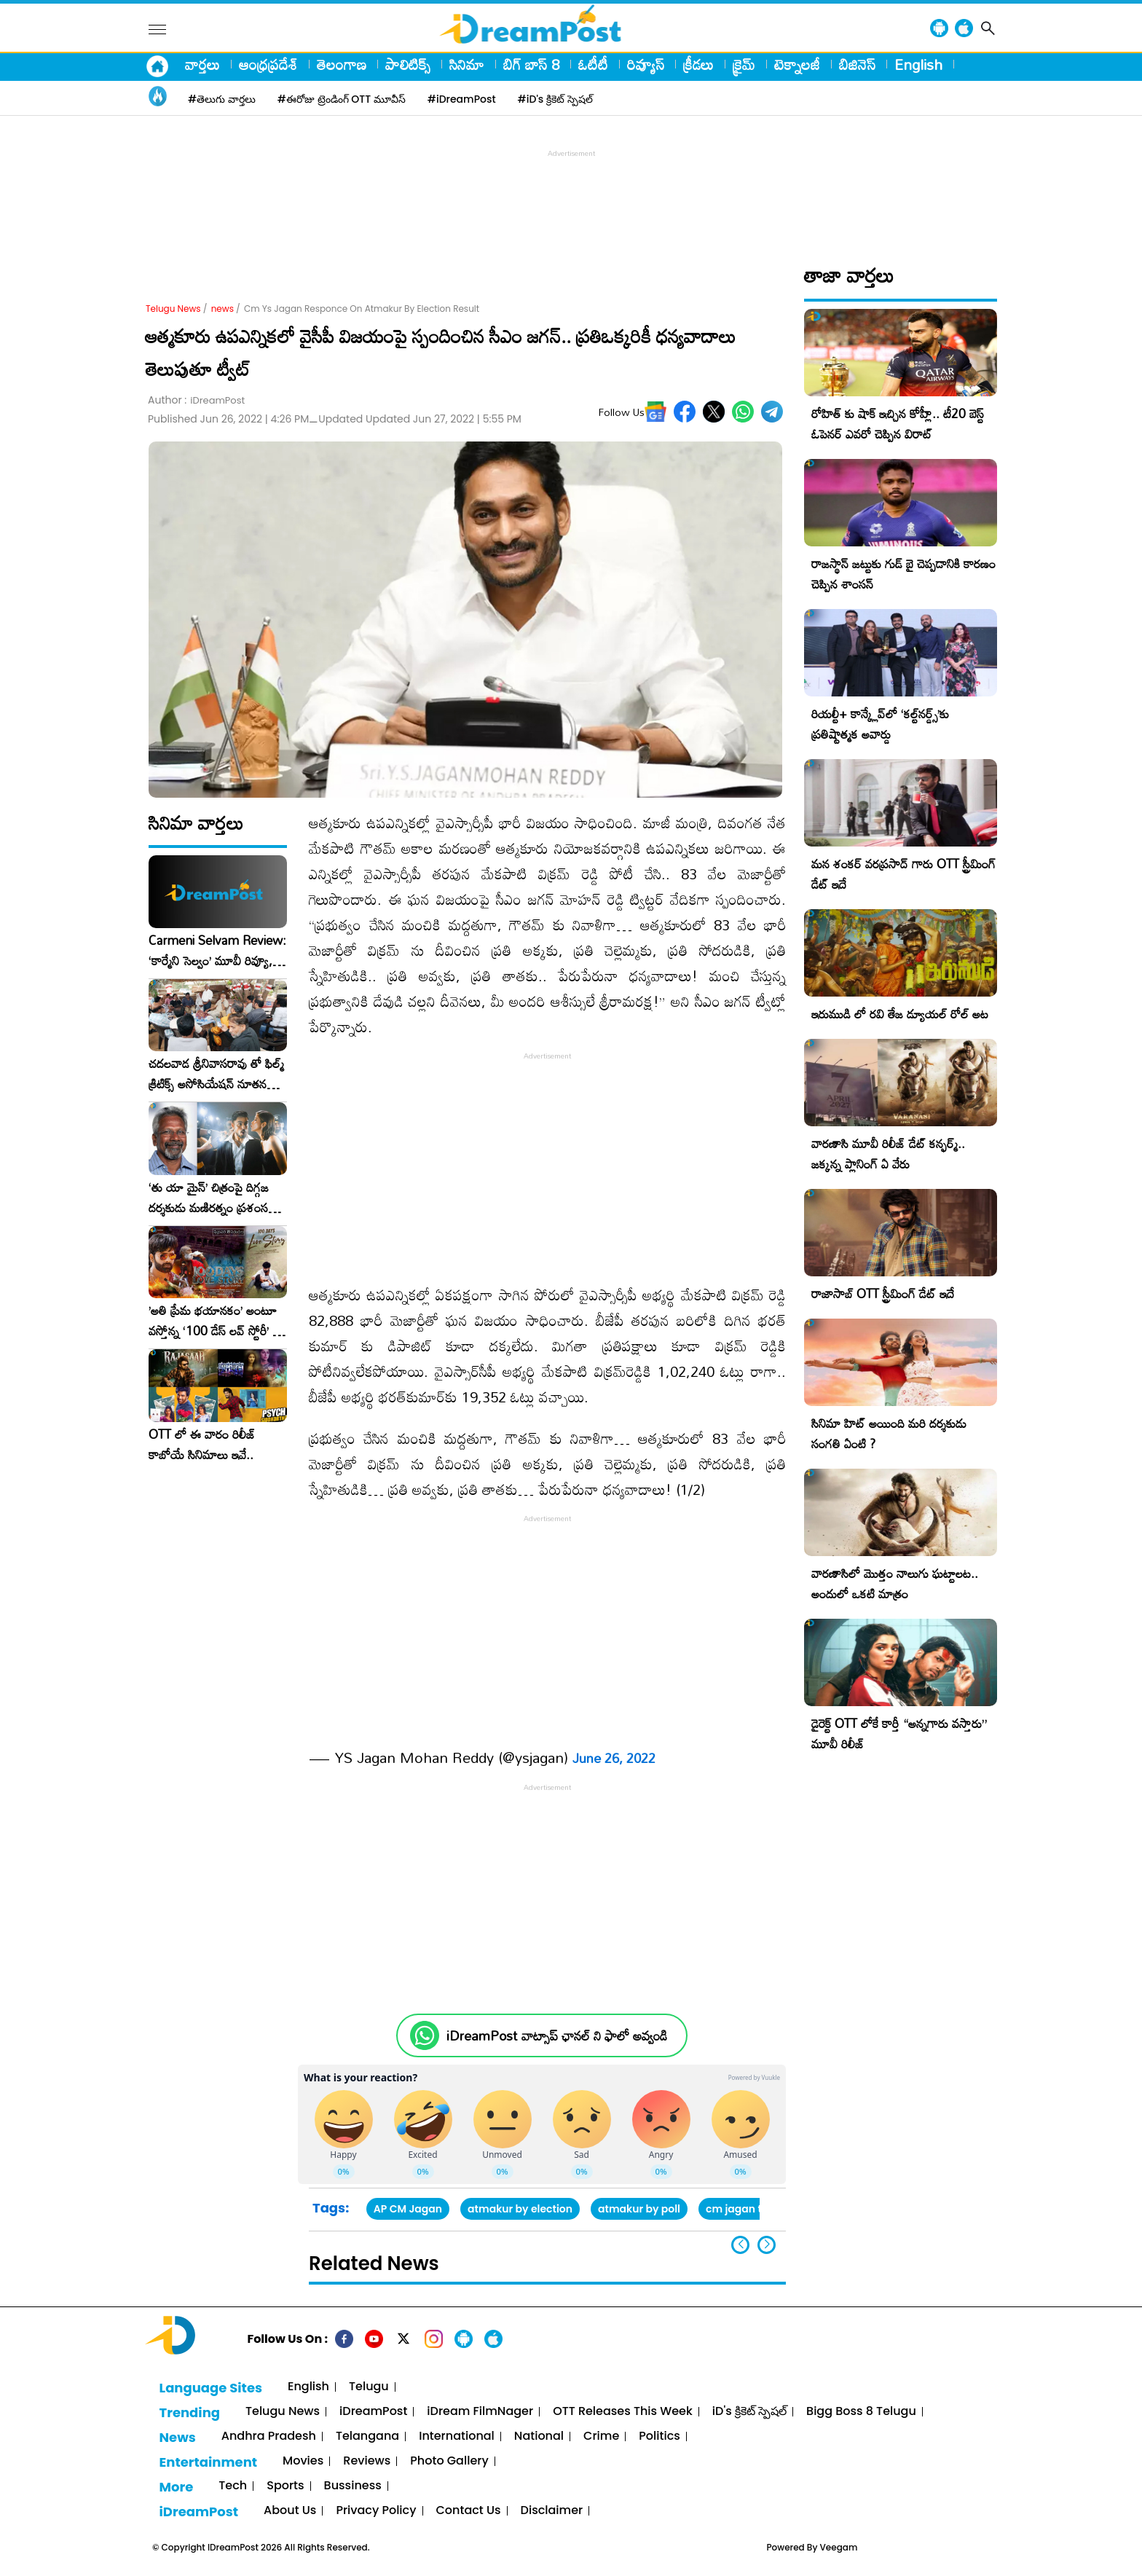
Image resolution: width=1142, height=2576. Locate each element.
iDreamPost (373, 2411)
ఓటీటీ (593, 64)
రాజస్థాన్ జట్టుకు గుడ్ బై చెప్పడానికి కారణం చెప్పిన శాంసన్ (903, 573)
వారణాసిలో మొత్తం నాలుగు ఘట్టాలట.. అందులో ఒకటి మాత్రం (894, 1583)
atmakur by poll (639, 2209)
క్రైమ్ (744, 64)
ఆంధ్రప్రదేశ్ (268, 64)
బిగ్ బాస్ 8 (531, 64)
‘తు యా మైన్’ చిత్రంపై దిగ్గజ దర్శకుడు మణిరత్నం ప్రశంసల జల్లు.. (212, 1197)
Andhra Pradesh (268, 2436)
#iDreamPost (462, 99)
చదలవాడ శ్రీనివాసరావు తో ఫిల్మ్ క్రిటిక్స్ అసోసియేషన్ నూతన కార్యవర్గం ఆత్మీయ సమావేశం (216, 1073)
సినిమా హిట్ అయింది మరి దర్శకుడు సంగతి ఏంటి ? (888, 1433)
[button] (766, 2245)
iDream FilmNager (480, 2411)
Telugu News (173, 308)
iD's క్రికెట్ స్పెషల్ (749, 2411)
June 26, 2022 (613, 1758)
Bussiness (353, 2486)
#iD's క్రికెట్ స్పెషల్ (555, 99)
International (457, 2436)
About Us (290, 2511)
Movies (303, 2461)
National (539, 2436)
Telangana (367, 2436)
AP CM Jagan (408, 2209)
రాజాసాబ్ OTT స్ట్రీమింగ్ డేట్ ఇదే (882, 1293)
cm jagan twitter (749, 2209)
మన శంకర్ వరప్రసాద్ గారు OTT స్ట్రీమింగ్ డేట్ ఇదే (903, 874)
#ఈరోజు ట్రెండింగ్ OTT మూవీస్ (341, 99)
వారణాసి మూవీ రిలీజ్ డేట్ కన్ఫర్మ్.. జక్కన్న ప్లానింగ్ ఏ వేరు (888, 1153)
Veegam (839, 2547)
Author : (196, 400)
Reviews (366, 2461)
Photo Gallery (449, 2461)
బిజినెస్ (857, 64)
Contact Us (468, 2511)
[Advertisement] (571, 194)
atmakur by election (520, 2209)
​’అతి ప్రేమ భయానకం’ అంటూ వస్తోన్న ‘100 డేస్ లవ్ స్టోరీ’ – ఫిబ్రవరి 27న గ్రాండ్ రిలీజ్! (215, 1320)
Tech (232, 2486)
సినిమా (466, 64)
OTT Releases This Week (623, 2411)
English (918, 64)
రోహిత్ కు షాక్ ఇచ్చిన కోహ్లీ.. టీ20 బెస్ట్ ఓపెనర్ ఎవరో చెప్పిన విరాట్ (897, 423)
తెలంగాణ (341, 64)
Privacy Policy (376, 2511)
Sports (285, 2486)
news (222, 308)
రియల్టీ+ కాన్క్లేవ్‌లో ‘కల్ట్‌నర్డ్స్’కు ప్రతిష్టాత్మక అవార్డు (880, 724)
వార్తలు (202, 64)
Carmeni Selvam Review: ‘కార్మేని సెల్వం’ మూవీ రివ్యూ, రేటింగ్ (217, 950)
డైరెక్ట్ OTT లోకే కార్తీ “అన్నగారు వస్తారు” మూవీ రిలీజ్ (899, 1733)
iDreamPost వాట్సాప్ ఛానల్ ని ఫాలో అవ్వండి (556, 2036)
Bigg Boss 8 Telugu (861, 2411)
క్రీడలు (698, 64)
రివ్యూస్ (645, 64)
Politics (659, 2436)
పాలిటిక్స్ (407, 64)
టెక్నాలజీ (797, 64)
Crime (601, 2436)
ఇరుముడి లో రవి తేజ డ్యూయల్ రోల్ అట (899, 1014)
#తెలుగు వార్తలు (222, 99)
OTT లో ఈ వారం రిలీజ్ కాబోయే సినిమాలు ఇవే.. (202, 1444)
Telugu (369, 2387)
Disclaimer (552, 2511)
